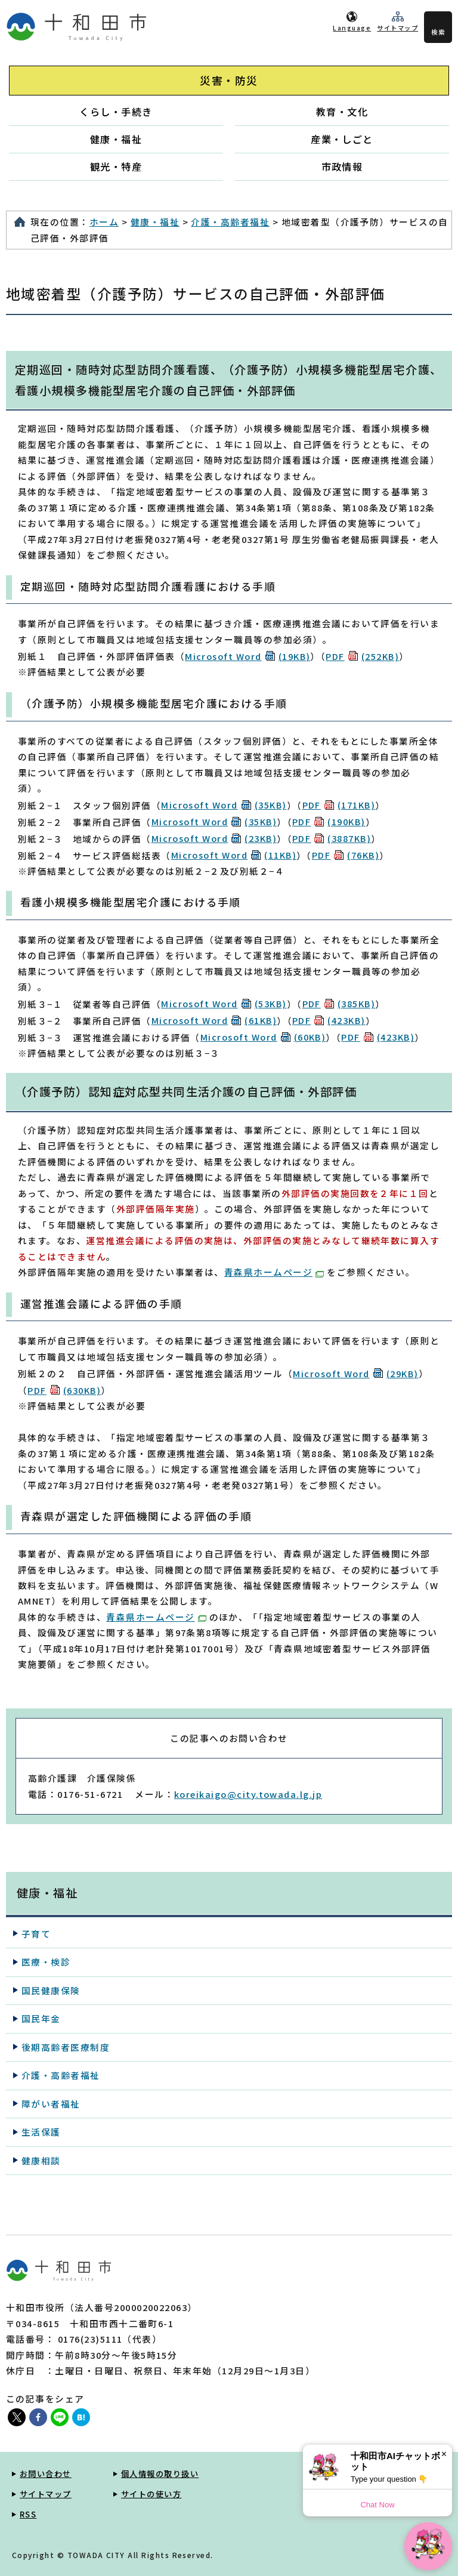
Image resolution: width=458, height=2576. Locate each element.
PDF (362, 656)
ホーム (104, 221)
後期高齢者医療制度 (65, 2047)
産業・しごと (342, 139)
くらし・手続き (115, 111)
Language (352, 27)
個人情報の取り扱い (160, 2473)
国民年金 (41, 2018)
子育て (36, 1933)
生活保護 (41, 2131)
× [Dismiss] (444, 2454)
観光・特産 (116, 166)
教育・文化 (342, 111)
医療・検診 (45, 1961)
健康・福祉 (116, 139)
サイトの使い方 (151, 2494)
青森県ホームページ (274, 1272)
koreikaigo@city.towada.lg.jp (248, 1794)
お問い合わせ (46, 2473)
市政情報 (342, 166)
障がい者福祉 (51, 2103)
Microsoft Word (247, 656)
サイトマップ (397, 27)
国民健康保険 (51, 1990)
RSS (28, 2514)
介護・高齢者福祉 (230, 221)
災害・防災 (229, 80)
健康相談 (41, 2160)
